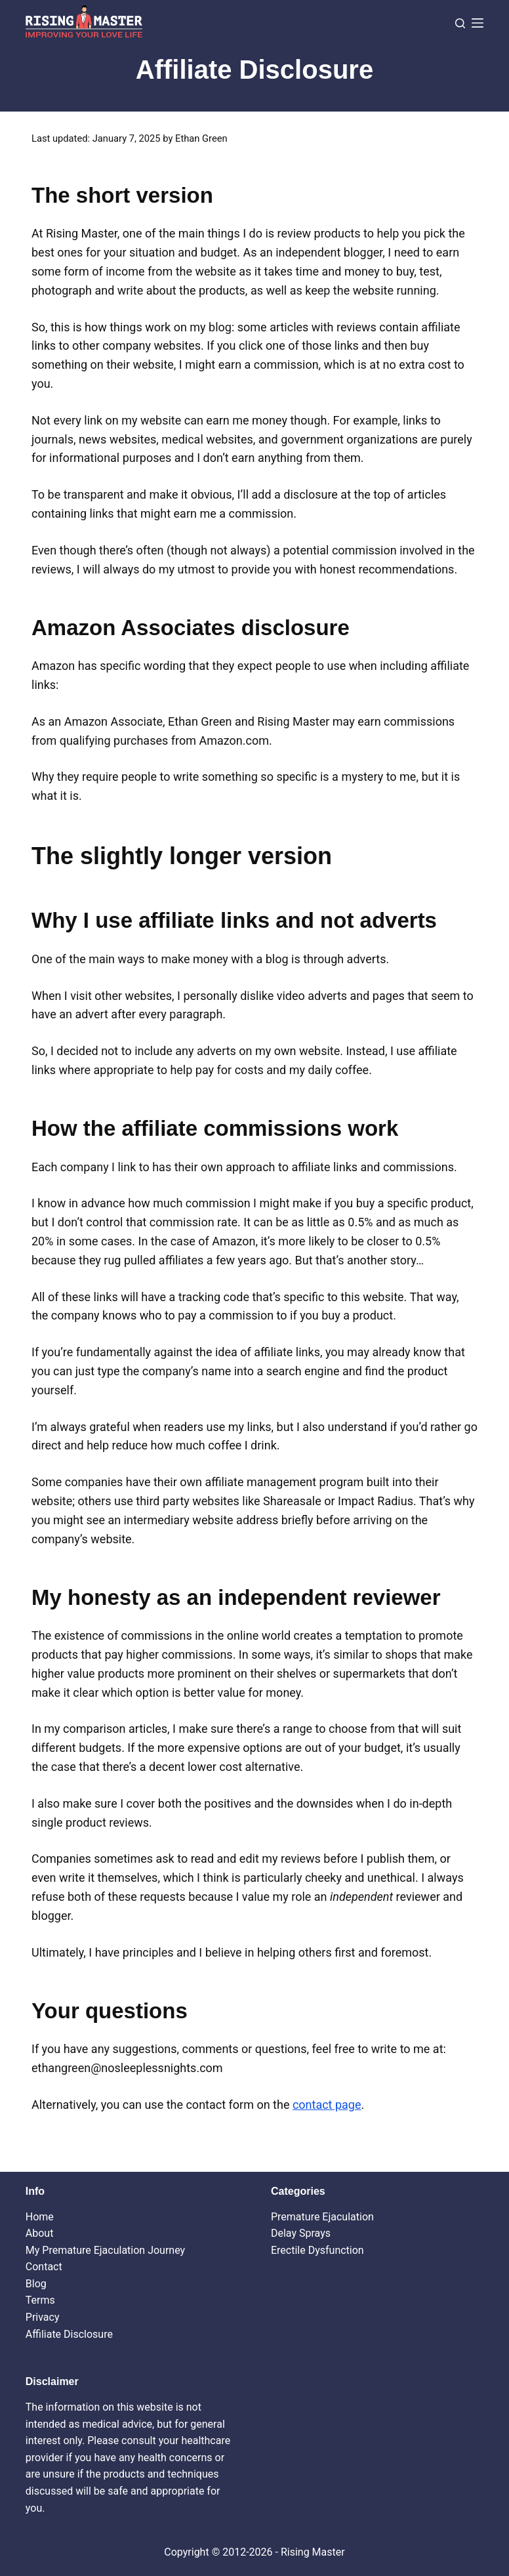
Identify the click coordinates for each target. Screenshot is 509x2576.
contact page (327, 2104)
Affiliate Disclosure (69, 2334)
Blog (36, 2283)
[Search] (460, 23)
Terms (40, 2300)
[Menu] (477, 23)
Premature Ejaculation (322, 2217)
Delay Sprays (301, 2233)
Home (40, 2217)
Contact (44, 2266)
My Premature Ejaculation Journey (105, 2250)
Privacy (43, 2317)
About (40, 2233)
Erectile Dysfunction (317, 2250)
